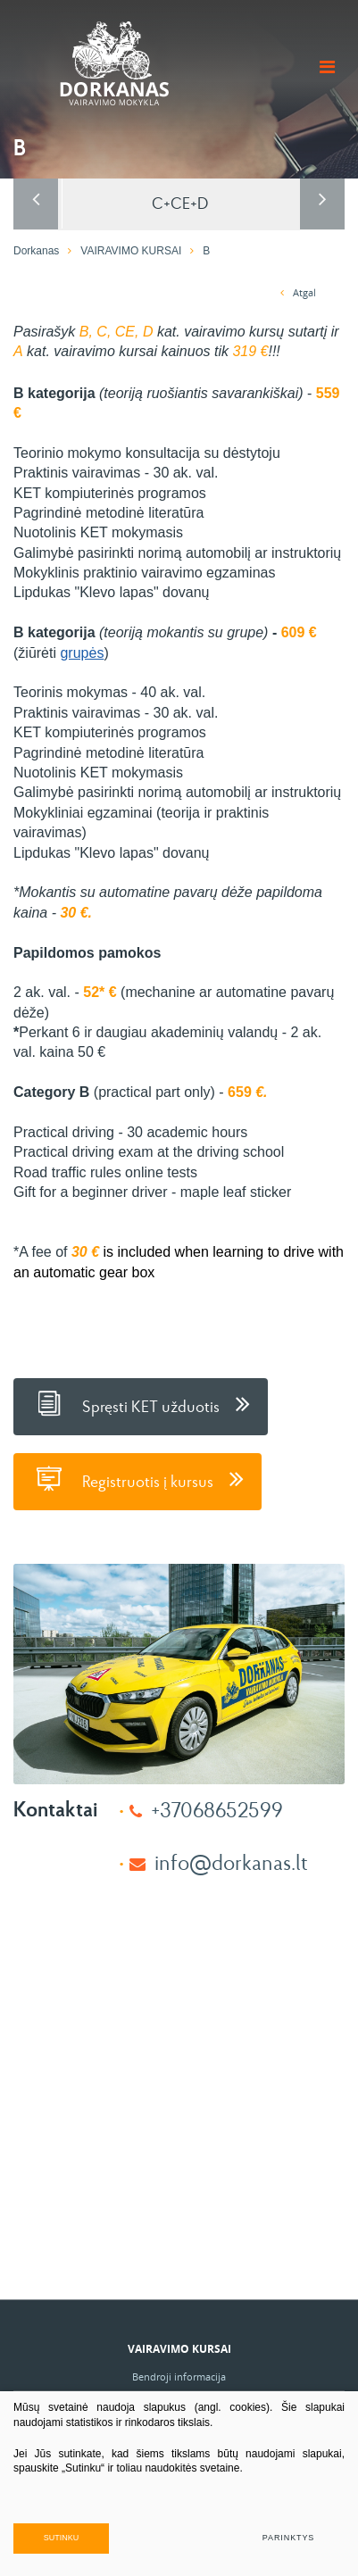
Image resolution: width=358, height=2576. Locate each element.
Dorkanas (36, 251)
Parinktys (288, 2537)
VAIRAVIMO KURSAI (130, 251)
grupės (82, 653)
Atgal (298, 292)
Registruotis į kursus (137, 1479)
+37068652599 (217, 1809)
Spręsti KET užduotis (140, 1404)
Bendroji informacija (179, 2376)
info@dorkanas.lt (231, 1861)
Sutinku (61, 2537)
